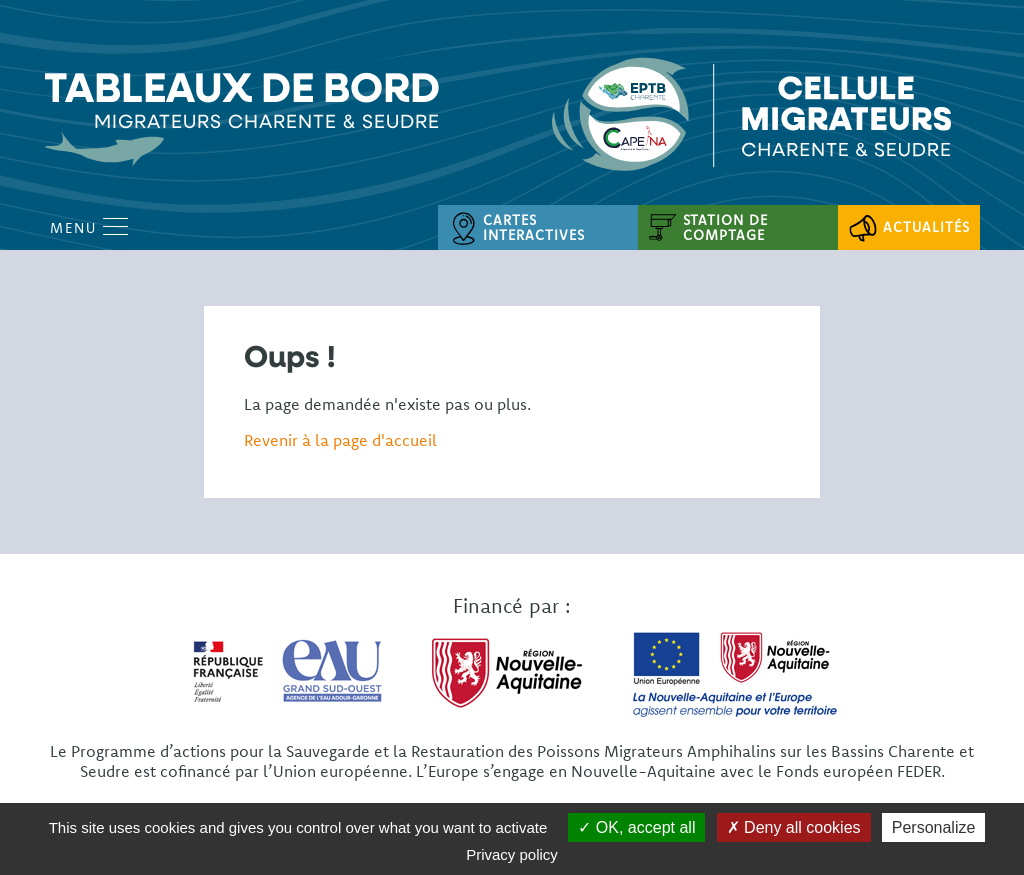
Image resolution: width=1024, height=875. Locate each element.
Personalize (934, 827)
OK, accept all (636, 827)
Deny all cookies (794, 827)
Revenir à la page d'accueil (340, 440)
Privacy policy (512, 854)
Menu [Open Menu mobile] (89, 228)
